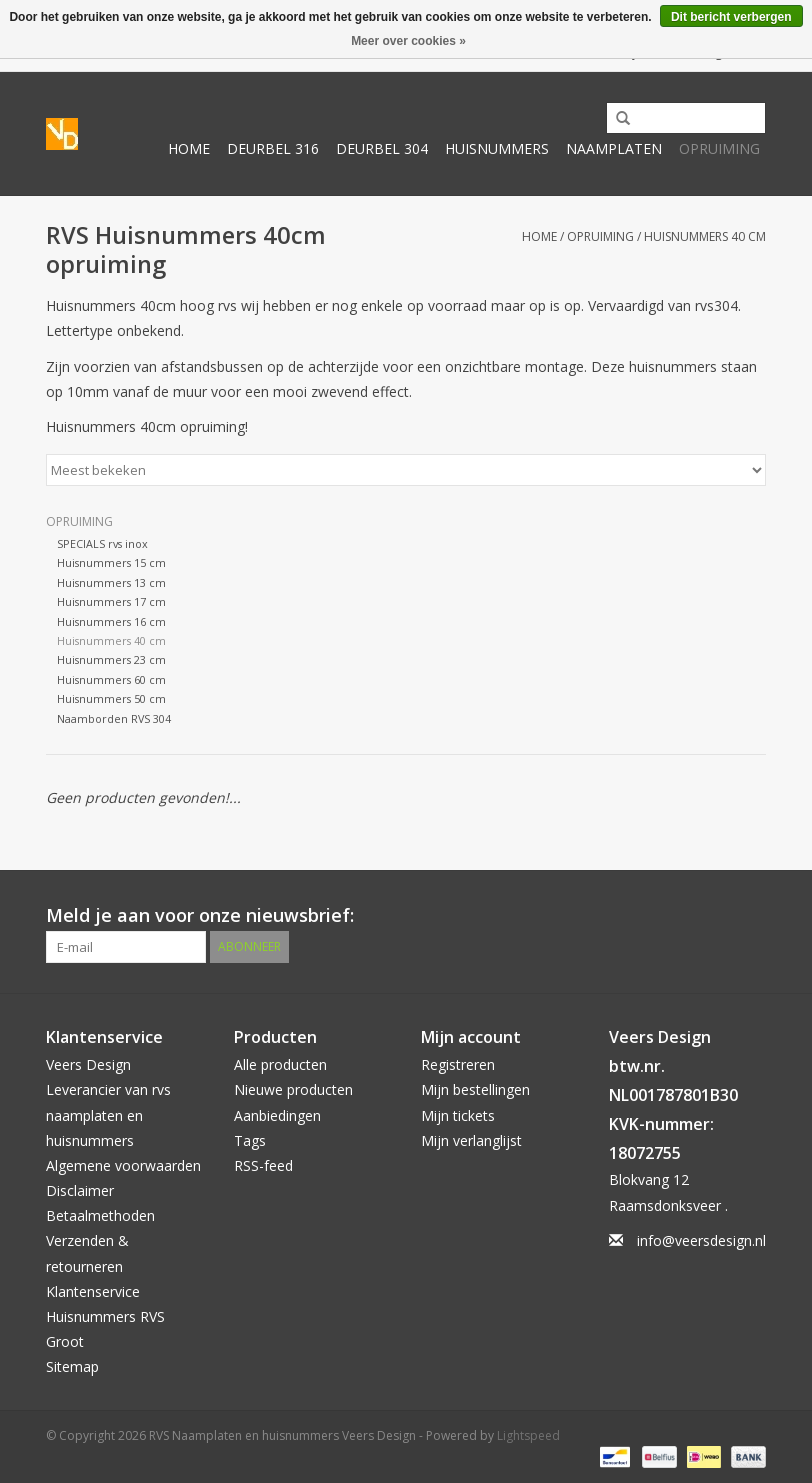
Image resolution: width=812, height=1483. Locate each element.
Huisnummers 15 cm (111, 562)
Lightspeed (528, 1435)
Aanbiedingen (277, 1115)
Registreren (458, 1064)
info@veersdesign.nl (701, 1240)
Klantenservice (93, 1291)
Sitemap (72, 1366)
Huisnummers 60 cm (111, 679)
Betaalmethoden (100, 1215)
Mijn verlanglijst (471, 1140)
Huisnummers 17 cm (111, 601)
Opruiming (719, 148)
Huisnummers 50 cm (111, 698)
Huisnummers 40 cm (705, 236)
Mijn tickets (458, 1115)
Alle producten (280, 1064)
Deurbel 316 (273, 148)
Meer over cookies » (408, 41)
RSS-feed (263, 1165)
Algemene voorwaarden (123, 1165)
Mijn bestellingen (475, 1089)
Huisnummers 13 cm (111, 582)
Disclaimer (80, 1190)
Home (189, 148)
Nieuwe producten (293, 1089)
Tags (250, 1140)
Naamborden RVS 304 (114, 718)
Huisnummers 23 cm (111, 659)
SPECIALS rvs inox (102, 543)
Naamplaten (614, 148)
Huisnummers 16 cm (111, 621)
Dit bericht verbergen (731, 17)
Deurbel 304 (382, 148)
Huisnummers (497, 148)
